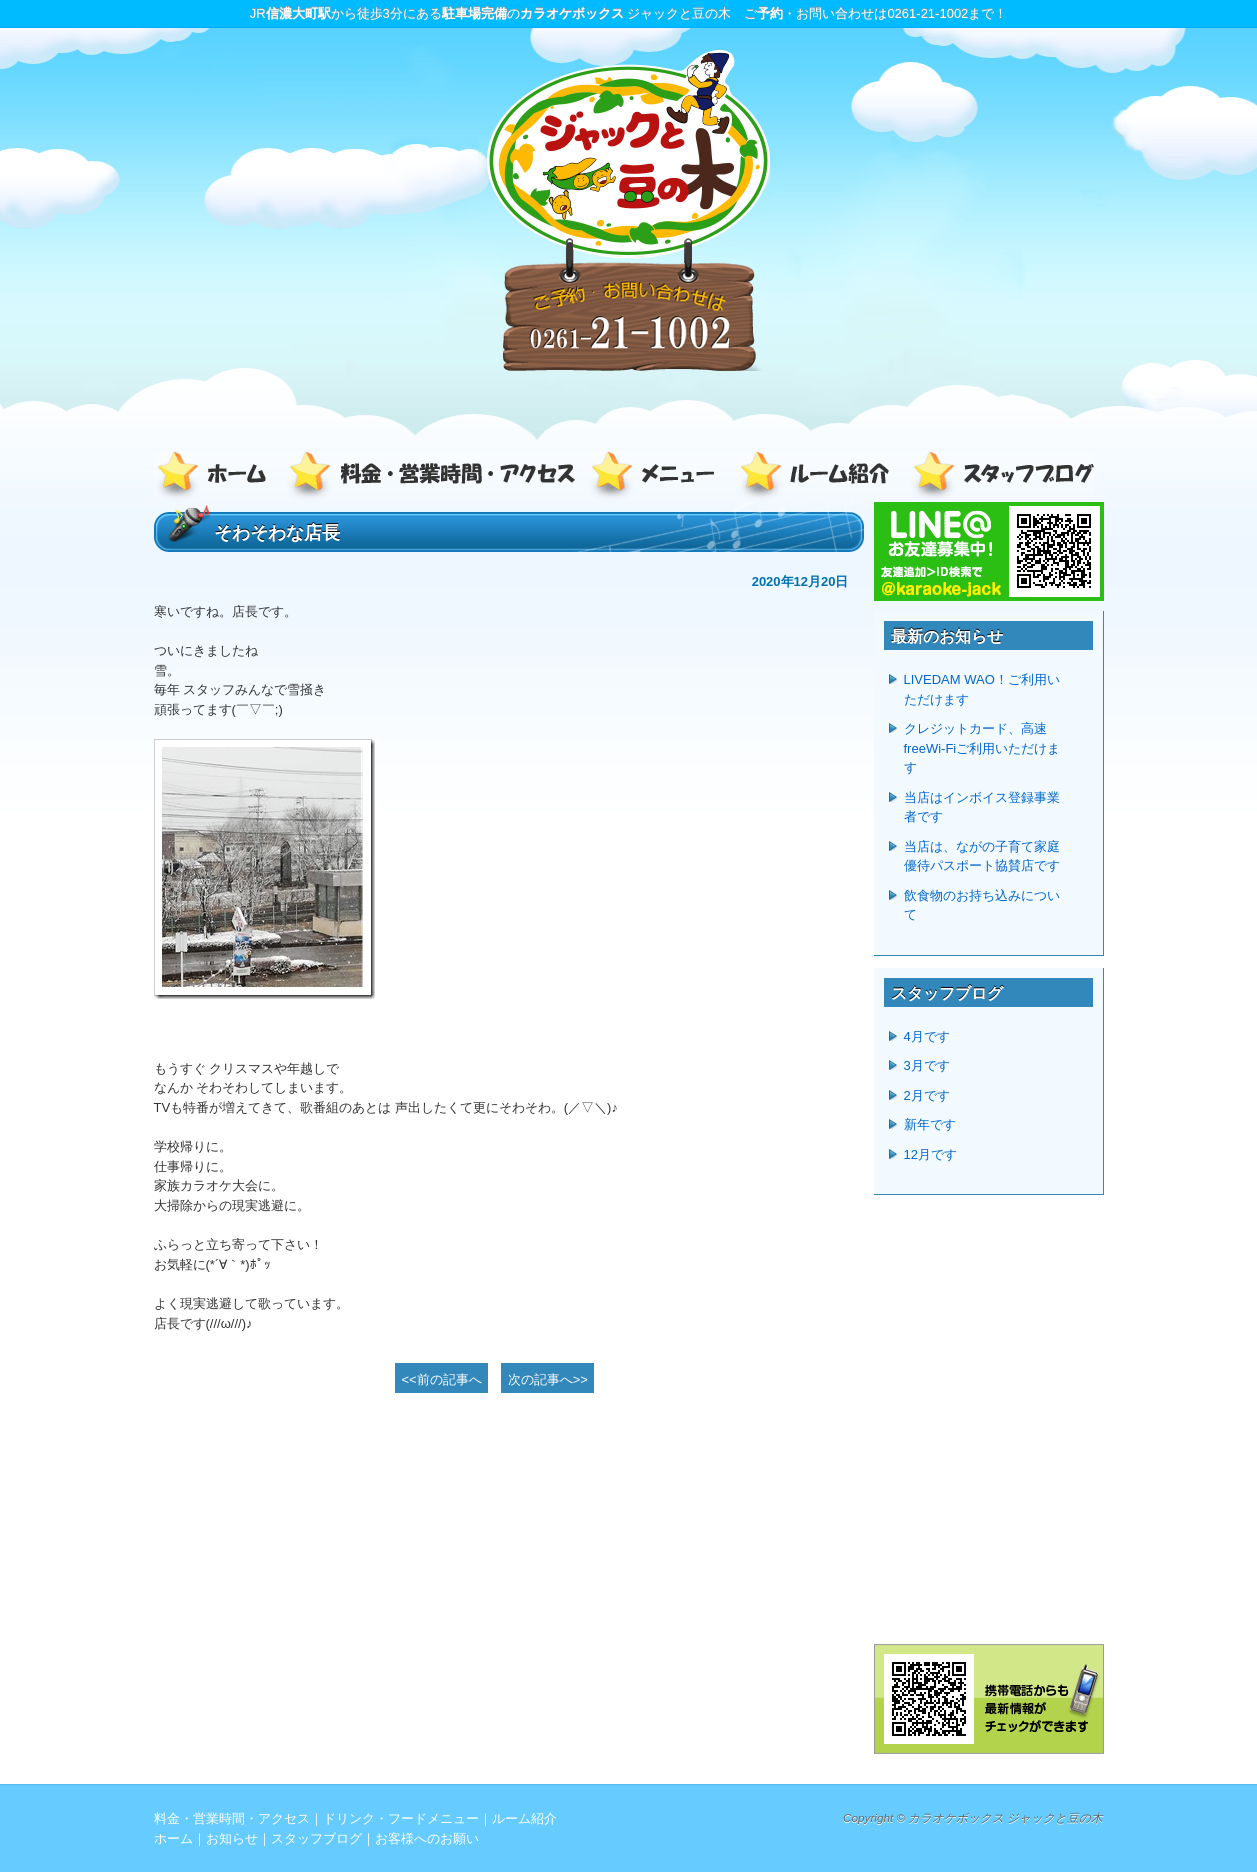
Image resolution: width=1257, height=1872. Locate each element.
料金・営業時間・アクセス (434, 476)
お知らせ (232, 1838)
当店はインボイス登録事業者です (982, 807)
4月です (927, 1036)
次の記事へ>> (548, 1379)
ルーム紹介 (819, 476)
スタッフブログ (999, 476)
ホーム (219, 476)
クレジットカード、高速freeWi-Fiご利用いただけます (982, 748)
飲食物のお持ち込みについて (982, 905)
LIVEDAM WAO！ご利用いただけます (982, 689)
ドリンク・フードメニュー (659, 476)
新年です (930, 1124)
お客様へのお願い (427, 1838)
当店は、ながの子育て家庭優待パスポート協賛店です (982, 856)
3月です (927, 1065)
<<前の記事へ (442, 1379)
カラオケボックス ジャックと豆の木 (1005, 1817)
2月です (927, 1095)
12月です (930, 1154)
